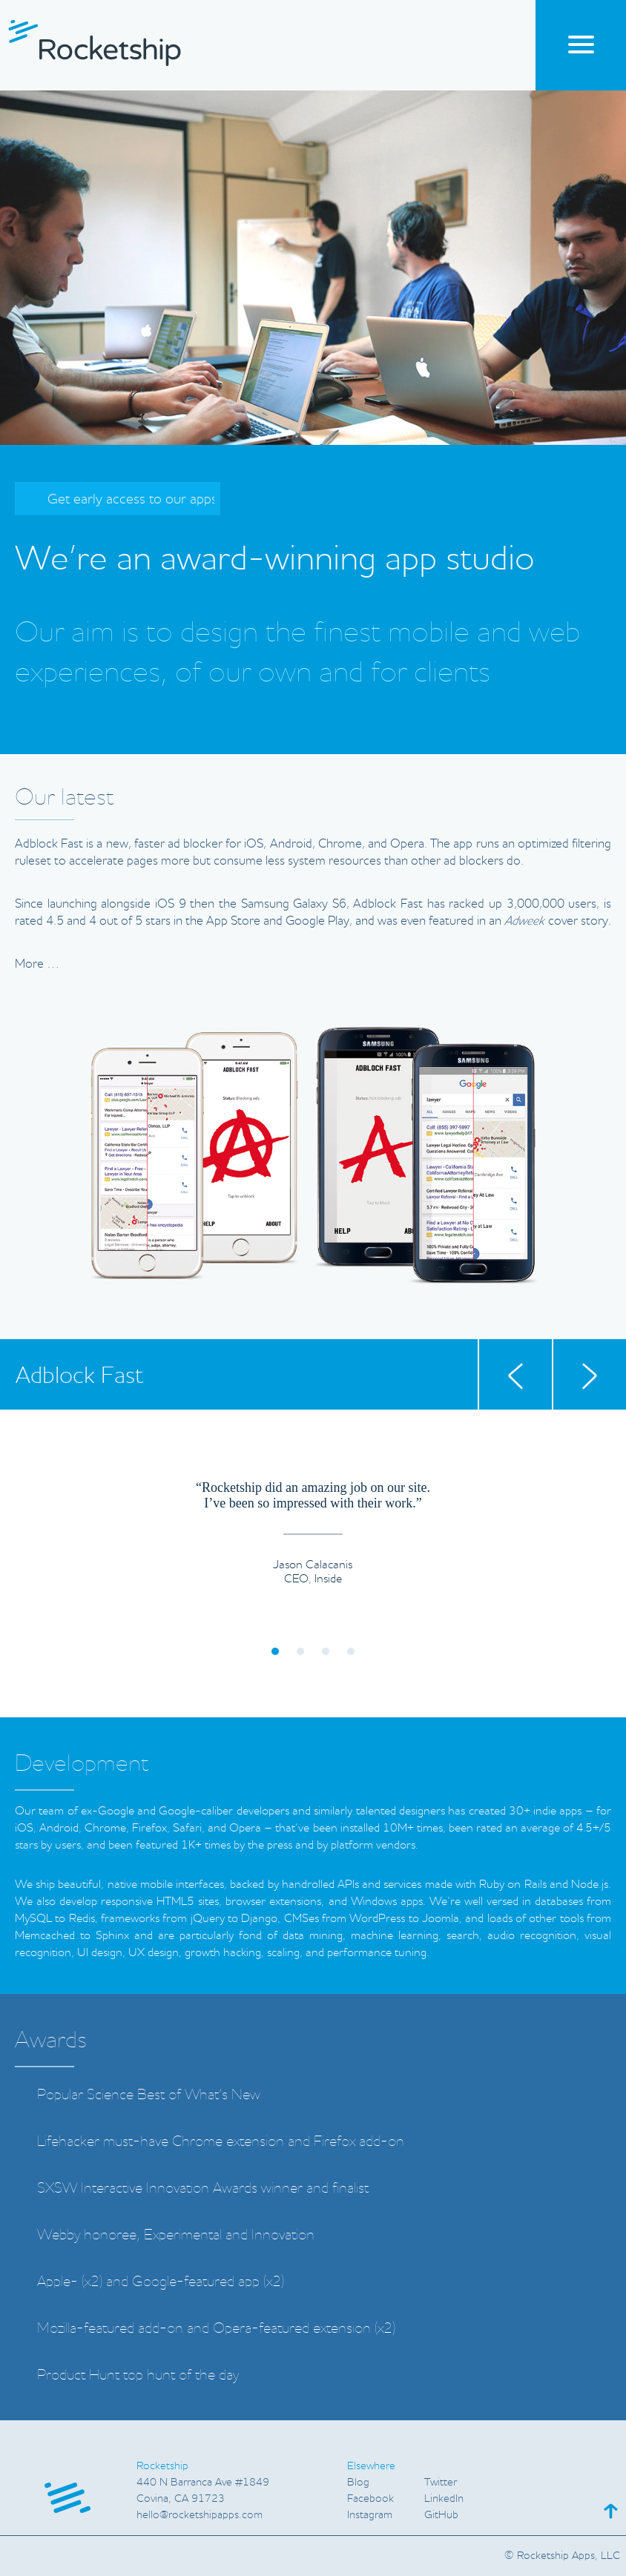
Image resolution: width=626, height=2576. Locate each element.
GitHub (441, 2514)
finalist (350, 2187)
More (37, 963)
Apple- (57, 2281)
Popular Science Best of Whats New (148, 2094)
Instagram (369, 2514)
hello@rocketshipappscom (199, 2514)
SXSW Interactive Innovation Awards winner (170, 2187)
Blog (358, 2482)
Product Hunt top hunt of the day (138, 2374)
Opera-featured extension (292, 2327)
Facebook (370, 2498)
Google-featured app (196, 2281)
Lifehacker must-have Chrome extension (160, 2141)
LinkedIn (444, 2498)
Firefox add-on (359, 2141)
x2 (92, 2281)
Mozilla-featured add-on (110, 2327)
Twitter (440, 2482)
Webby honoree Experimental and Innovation (175, 2234)
